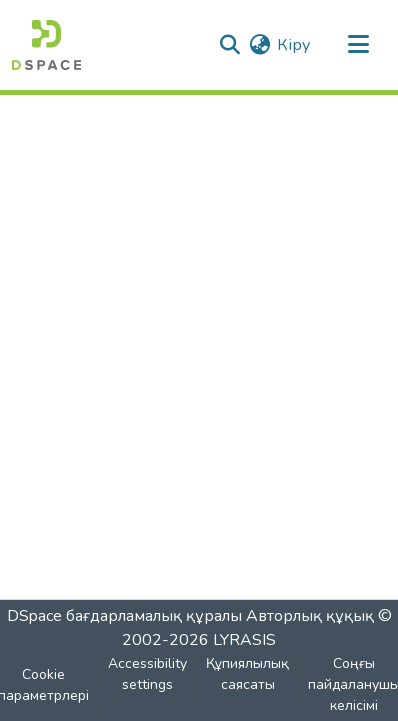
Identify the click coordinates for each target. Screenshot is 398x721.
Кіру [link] (293, 45)
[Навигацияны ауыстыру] (358, 45)
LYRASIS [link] (244, 640)
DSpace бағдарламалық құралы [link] (124, 616)
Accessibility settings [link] (147, 674)
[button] (46, 45)
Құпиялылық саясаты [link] (247, 674)
